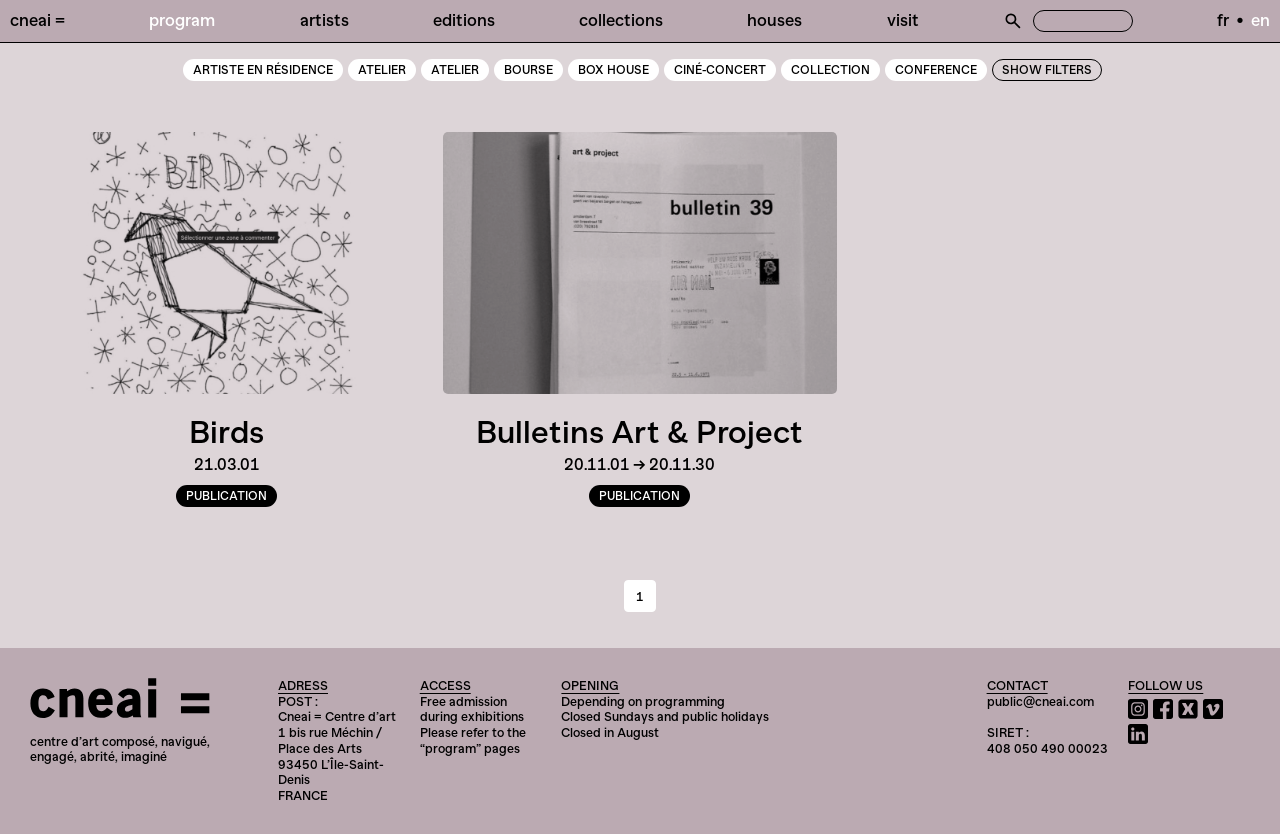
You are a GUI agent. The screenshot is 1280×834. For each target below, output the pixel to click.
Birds (226, 432)
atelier (382, 70)
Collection (830, 70)
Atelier (455, 70)
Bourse (528, 70)
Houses (774, 20)
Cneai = (37, 20)
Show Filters (1047, 70)
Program (182, 20)
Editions (464, 20)
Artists (324, 20)
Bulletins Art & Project (639, 432)
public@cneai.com (1040, 701)
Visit (903, 20)
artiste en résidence (263, 70)
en (1260, 20)
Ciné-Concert (720, 70)
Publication (226, 496)
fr (1223, 20)
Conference (936, 70)
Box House (613, 70)
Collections (621, 20)
